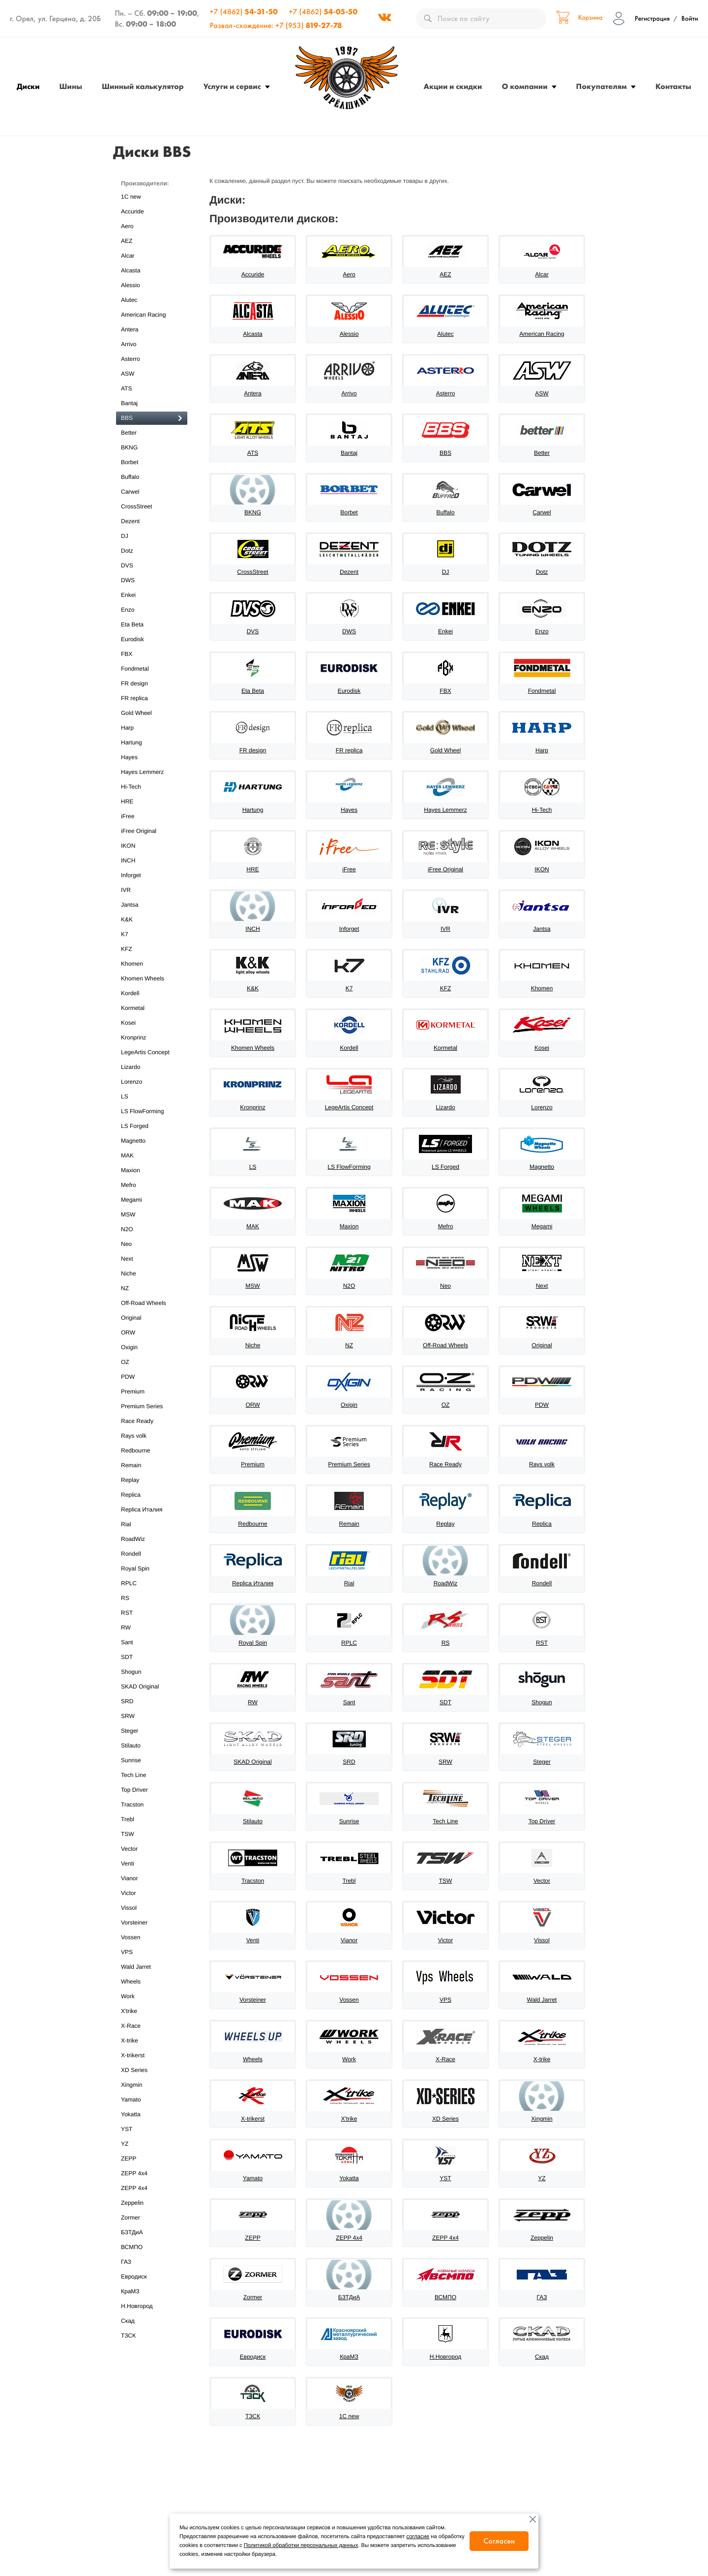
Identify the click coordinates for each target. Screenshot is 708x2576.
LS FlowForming (151, 1111)
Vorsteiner (151, 1922)
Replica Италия (151, 1509)
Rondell (151, 1554)
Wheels (151, 1981)
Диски (28, 86)
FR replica (151, 698)
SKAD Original (151, 1686)
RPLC (151, 1583)
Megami (151, 1200)
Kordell (151, 993)
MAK (151, 1155)
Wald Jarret (151, 1967)
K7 (151, 934)
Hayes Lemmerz (151, 772)
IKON (151, 846)
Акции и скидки (453, 86)
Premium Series (151, 1406)
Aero (151, 226)
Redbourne (151, 1450)
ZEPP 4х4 (151, 2188)
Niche (151, 1273)
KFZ (151, 949)
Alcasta (151, 270)
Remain (151, 1465)
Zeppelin (151, 2203)
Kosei (151, 1023)
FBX (151, 654)
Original (151, 1318)
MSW (151, 1214)
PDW (151, 1377)
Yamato (151, 2099)
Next (151, 1259)
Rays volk (151, 1436)
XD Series (151, 2070)
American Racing (151, 315)
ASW (151, 374)
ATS (151, 388)
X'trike (151, 2011)
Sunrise (151, 1760)
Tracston (151, 1804)
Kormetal (151, 1008)
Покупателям (601, 86)
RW (151, 1627)
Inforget (151, 875)
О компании (525, 86)
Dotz (151, 551)
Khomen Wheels (151, 978)
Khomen (151, 964)
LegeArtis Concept (151, 1052)
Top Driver (151, 1790)
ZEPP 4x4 (151, 2173)
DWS (151, 580)
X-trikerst (151, 2055)
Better (151, 433)
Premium (151, 1391)
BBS (151, 418)
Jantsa (151, 905)
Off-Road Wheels (151, 1303)
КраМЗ (151, 2291)
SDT (151, 1657)
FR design (151, 683)
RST (151, 1613)
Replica (151, 1495)
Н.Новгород (151, 2306)
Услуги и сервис (232, 86)
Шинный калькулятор (143, 86)
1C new (151, 197)
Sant (151, 1642)
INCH (151, 860)
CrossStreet (151, 506)
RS (151, 1598)
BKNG (151, 447)
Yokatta (151, 2114)
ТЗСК (151, 2335)
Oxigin (151, 1347)
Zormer (151, 2217)
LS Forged (151, 1126)
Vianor (151, 1878)
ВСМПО (151, 2247)
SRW (151, 1716)
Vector (151, 1849)
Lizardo (151, 1067)
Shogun (151, 1672)
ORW (151, 1332)
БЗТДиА (151, 2232)
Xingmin (151, 2085)
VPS (151, 1952)
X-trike (151, 2040)
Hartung (151, 742)
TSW (151, 1834)
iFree (151, 816)
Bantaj (151, 403)
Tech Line (151, 1775)
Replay (151, 1480)
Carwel (151, 492)
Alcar (151, 256)
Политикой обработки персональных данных (301, 2545)
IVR (151, 890)
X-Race (151, 2026)
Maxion (151, 1170)
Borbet (151, 462)
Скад (151, 2321)
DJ (151, 536)
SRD (151, 1701)
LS (151, 1096)
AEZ (151, 241)
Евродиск (151, 2276)
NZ (151, 1288)
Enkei (151, 595)
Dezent (151, 521)
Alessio (151, 285)
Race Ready (151, 1421)
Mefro (151, 1185)
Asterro (151, 359)
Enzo (151, 610)
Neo (151, 1244)
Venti (151, 1863)
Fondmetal (151, 669)
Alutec (151, 300)
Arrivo (151, 344)
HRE (151, 801)
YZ (151, 2144)
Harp (151, 728)
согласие (418, 2537)
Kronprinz (151, 1037)
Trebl (151, 1819)
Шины (70, 86)
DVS (151, 565)
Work (151, 1996)
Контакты (673, 86)
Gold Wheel (151, 713)
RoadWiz (151, 1539)
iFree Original (151, 831)
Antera (151, 329)
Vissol (151, 1908)
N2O (151, 1229)
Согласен (499, 2541)
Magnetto (151, 1141)
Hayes (151, 757)
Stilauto (151, 1745)
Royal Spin (151, 1568)
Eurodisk (151, 639)
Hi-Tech (151, 787)
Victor (151, 1893)
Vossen (151, 1937)
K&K (151, 919)
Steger (151, 1731)
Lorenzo (151, 1082)
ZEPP (151, 2158)
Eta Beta (151, 624)
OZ (151, 1362)
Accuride (151, 211)
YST (151, 2129)
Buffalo (151, 477)
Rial (151, 1524)
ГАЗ (151, 2262)
